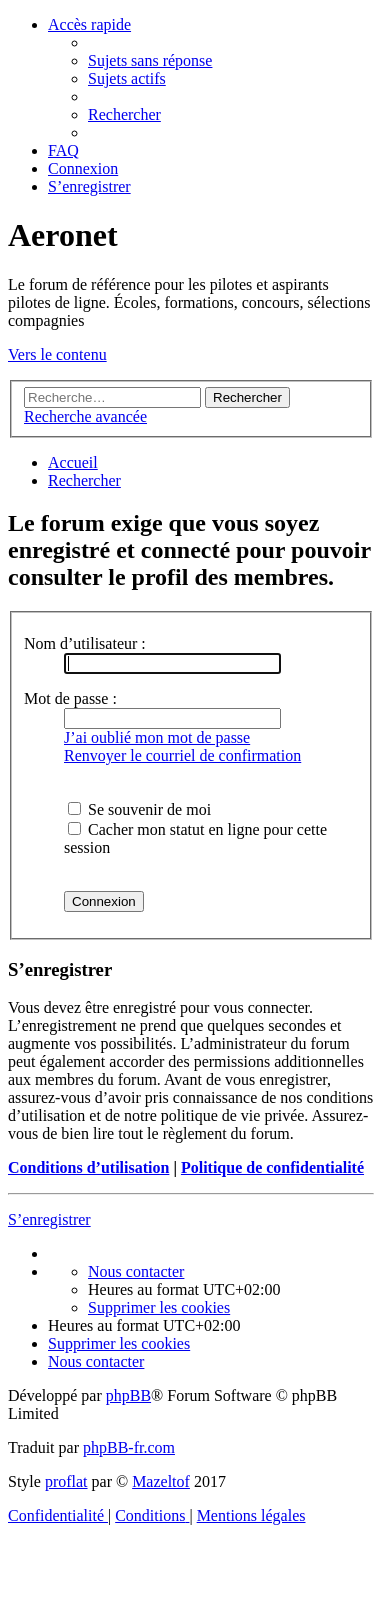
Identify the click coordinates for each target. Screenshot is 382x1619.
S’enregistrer (49, 1219)
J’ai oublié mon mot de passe (157, 737)
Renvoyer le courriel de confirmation (182, 755)
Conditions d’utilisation (88, 1167)
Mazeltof (161, 1481)
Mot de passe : (70, 698)
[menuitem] (150, 60)
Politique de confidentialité (272, 1167)
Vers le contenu (57, 354)
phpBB (128, 1395)
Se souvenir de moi (139, 809)
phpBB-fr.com (129, 1447)
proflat (66, 1481)
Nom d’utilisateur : (85, 643)
